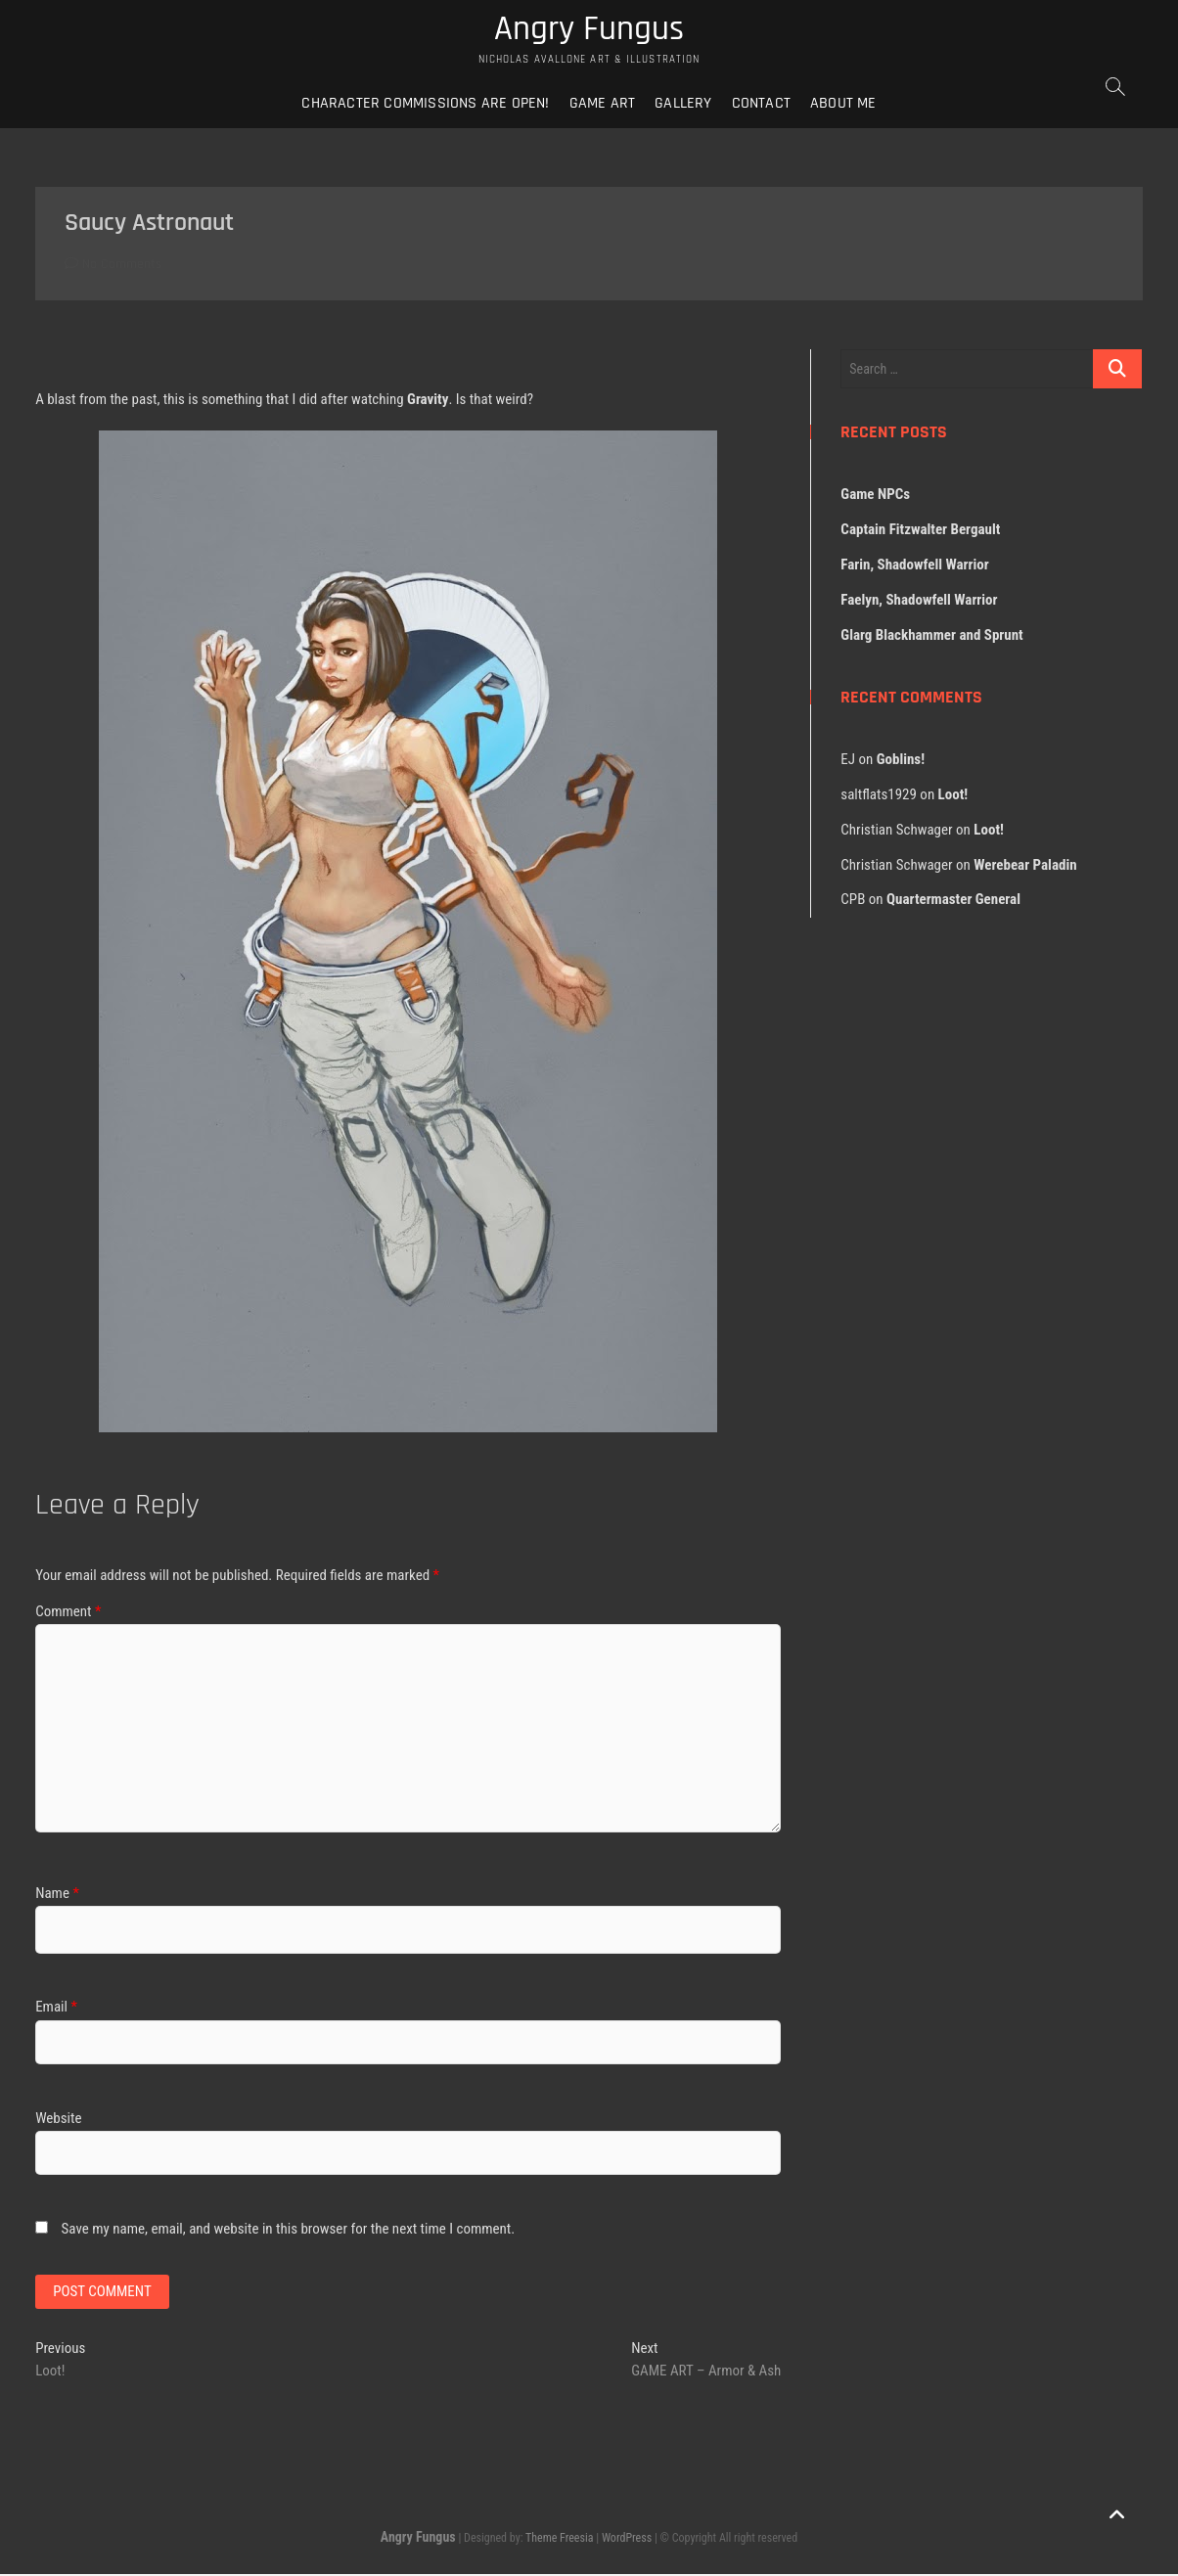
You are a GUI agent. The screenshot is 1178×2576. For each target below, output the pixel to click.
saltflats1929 (878, 795)
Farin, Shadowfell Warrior (914, 565)
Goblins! (901, 760)
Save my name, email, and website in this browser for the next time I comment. (289, 2229)
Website (58, 2119)
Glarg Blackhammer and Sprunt (931, 636)
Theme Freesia (559, 2541)
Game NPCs (875, 495)
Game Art (602, 104)
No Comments (113, 265)
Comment (68, 1612)
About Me (843, 104)
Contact (761, 104)
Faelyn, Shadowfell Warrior (918, 601)
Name (57, 1894)
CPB (852, 901)
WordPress (627, 2541)
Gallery (683, 104)
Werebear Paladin (1025, 866)
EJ (847, 760)
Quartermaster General (953, 901)
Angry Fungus (589, 30)
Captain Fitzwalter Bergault (920, 530)
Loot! (953, 795)
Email (56, 2008)
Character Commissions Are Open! (425, 104)
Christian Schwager (896, 830)
